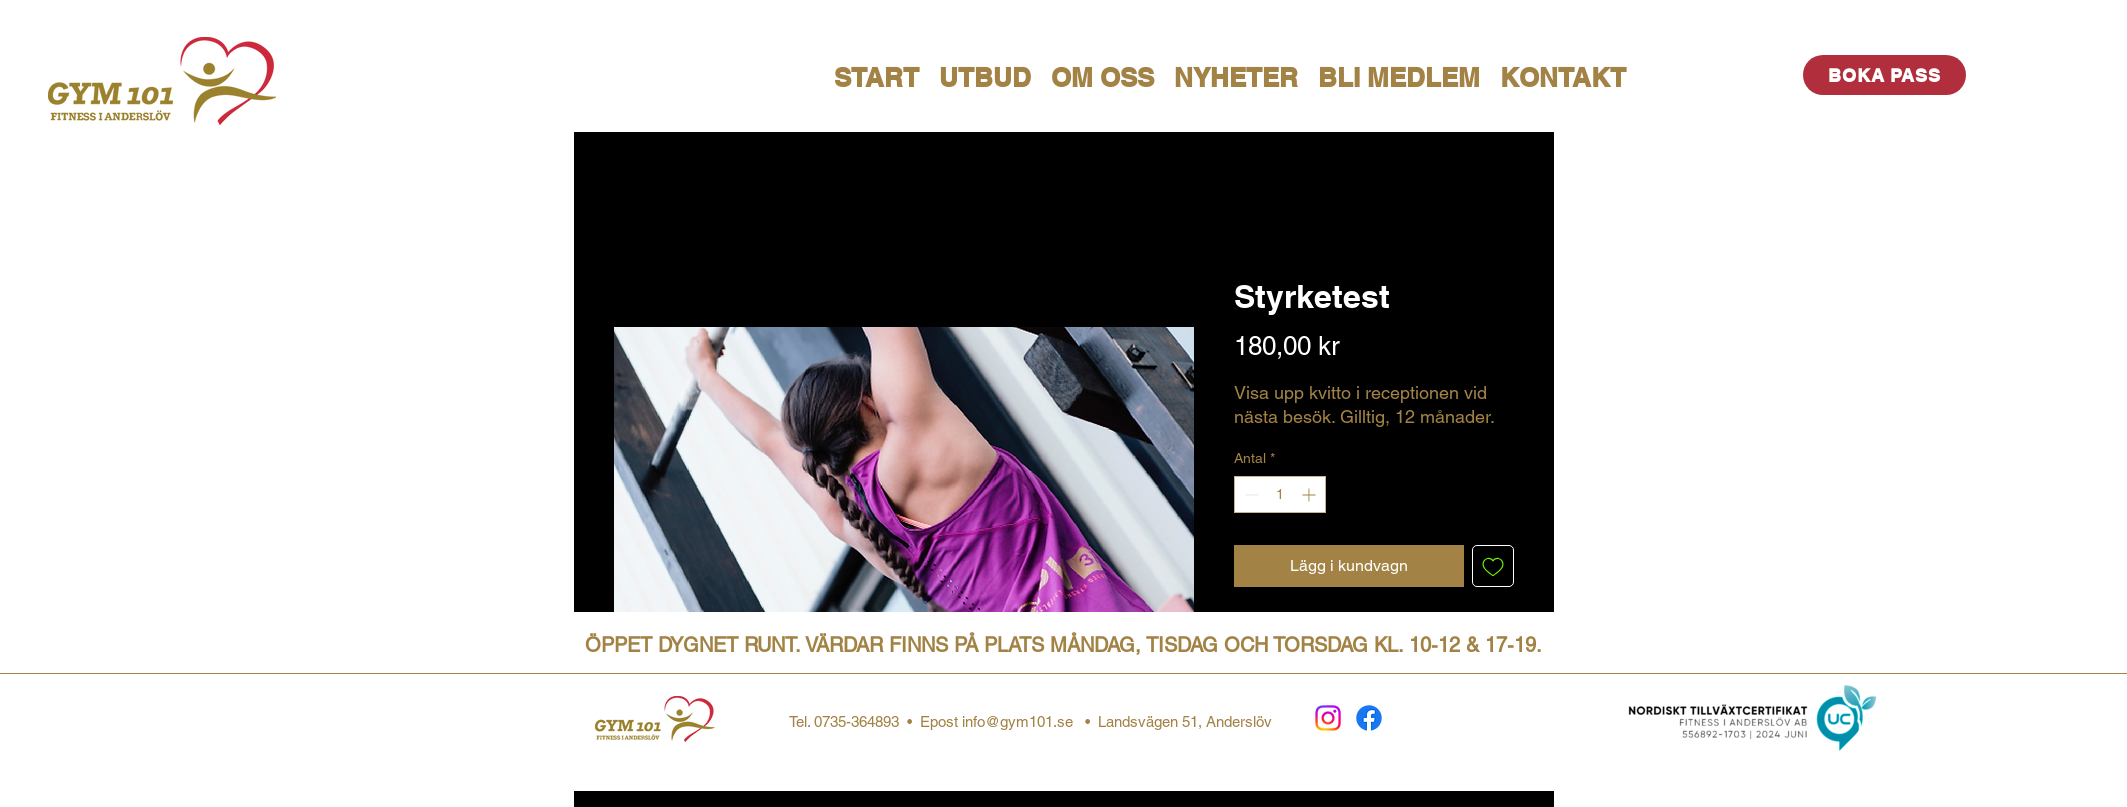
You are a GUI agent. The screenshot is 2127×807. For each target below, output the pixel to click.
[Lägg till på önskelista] (1493, 566)
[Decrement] (1249, 494)
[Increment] (1310, 494)
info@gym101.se (1017, 721)
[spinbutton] (1280, 494)
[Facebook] (1369, 718)
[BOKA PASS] (1884, 75)
